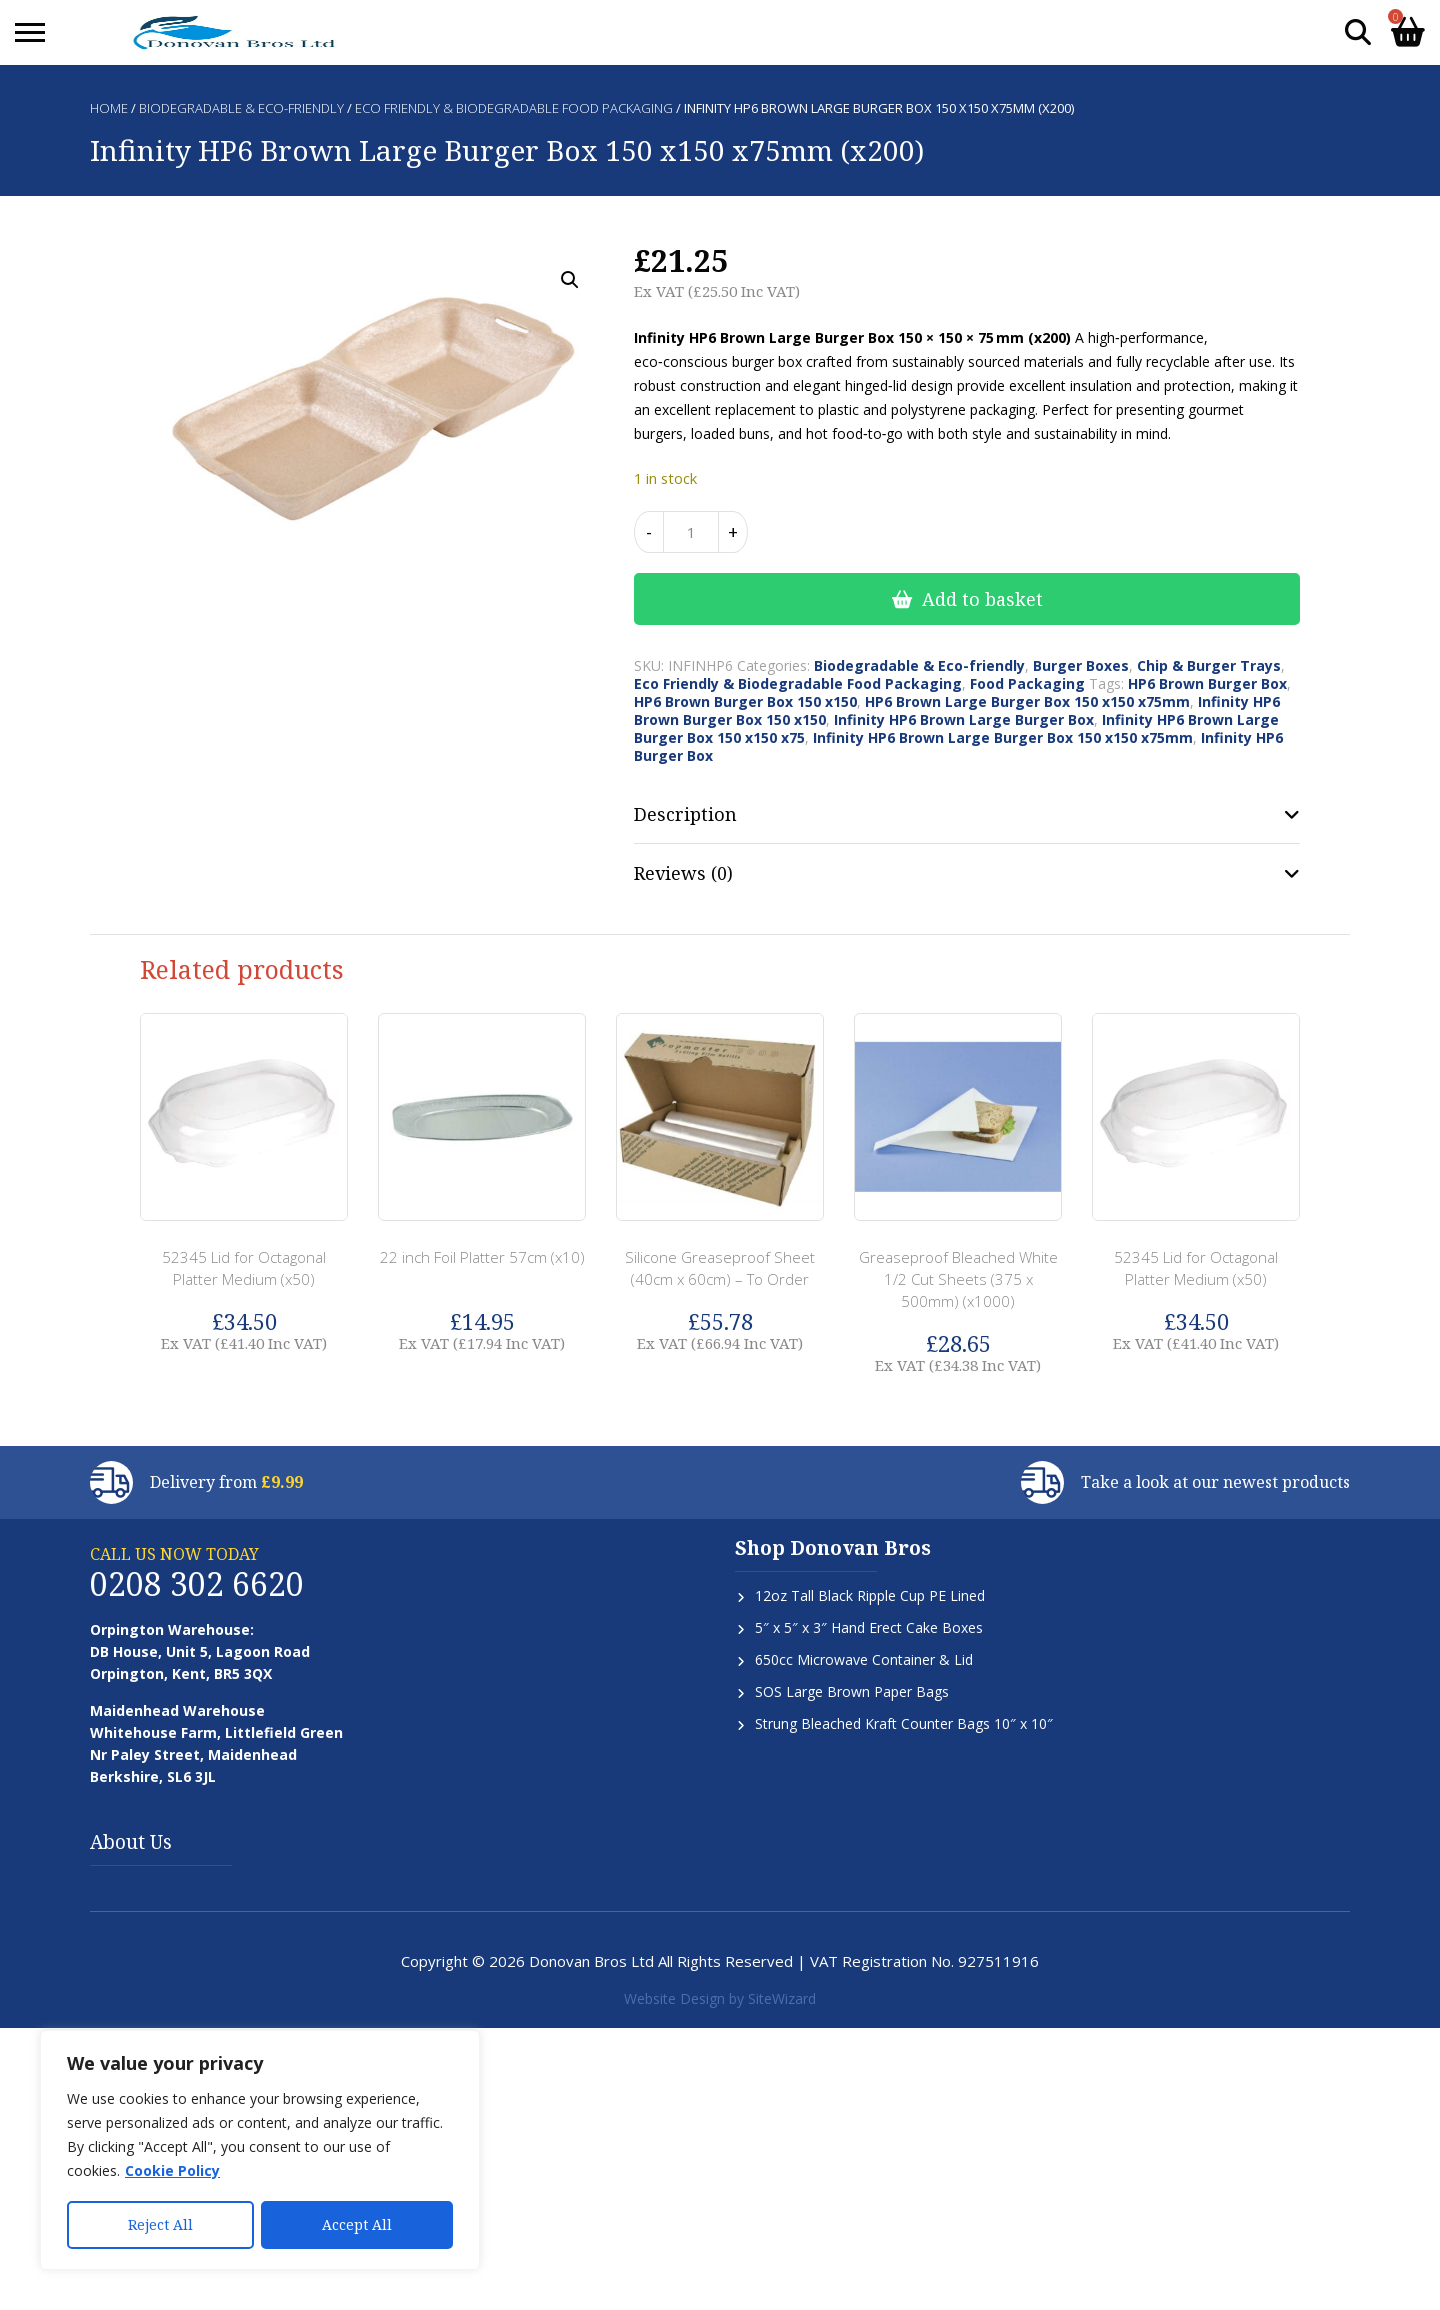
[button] (570, 280)
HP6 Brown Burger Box (1207, 683)
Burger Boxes (1081, 665)
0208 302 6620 (197, 1583)
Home (109, 108)
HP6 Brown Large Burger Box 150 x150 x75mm (1027, 701)
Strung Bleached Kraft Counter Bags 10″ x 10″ (904, 1723)
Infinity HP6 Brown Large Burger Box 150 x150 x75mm (1003, 737)
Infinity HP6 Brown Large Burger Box (964, 719)
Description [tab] (685, 814)
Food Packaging (1027, 683)
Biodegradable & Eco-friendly (241, 108)
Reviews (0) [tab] (683, 873)
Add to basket (982, 599)
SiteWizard (782, 1998)
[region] (260, 2151)
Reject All (160, 2224)
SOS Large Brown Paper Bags (852, 1691)
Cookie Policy (172, 2172)
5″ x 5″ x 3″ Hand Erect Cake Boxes (869, 1627)
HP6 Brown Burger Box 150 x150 (745, 701)
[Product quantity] (691, 532)
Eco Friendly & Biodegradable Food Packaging (514, 108)
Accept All (357, 2224)
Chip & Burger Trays (1209, 665)
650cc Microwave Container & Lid (864, 1659)
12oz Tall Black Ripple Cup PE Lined (870, 1595)
